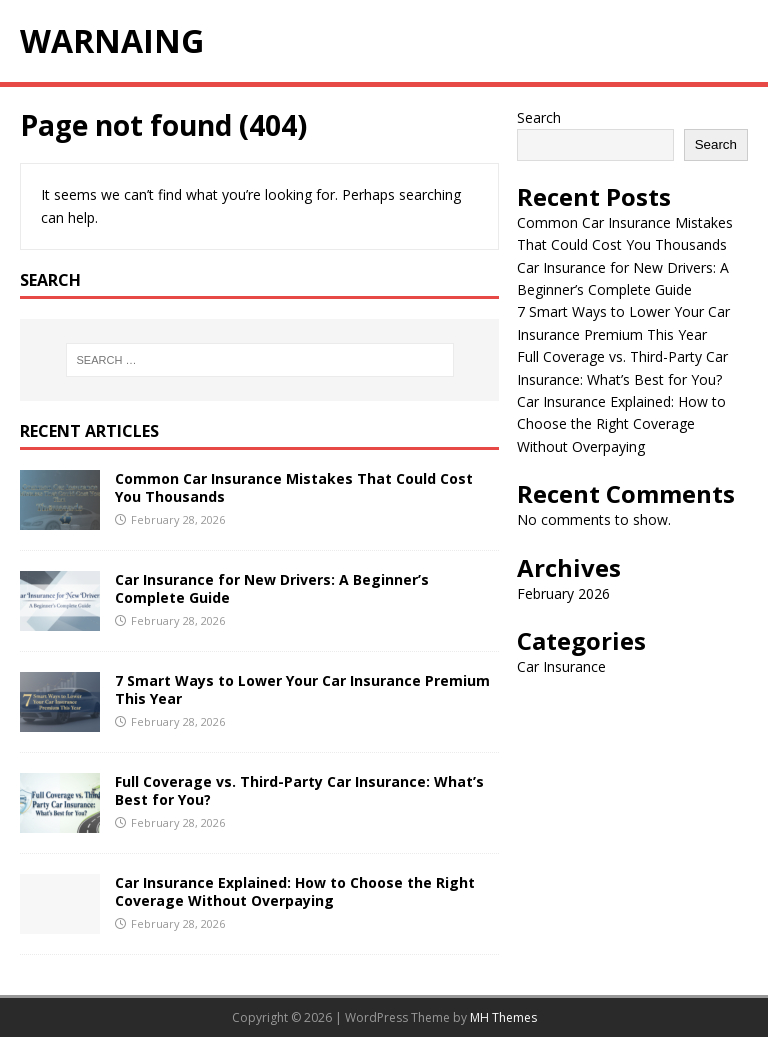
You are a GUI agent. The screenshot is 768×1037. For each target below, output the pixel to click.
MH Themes (503, 1017)
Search (539, 117)
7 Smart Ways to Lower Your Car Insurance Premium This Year (302, 689)
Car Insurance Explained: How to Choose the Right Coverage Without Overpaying (295, 891)
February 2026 (563, 593)
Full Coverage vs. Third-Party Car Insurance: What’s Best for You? (299, 790)
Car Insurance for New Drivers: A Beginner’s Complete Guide (272, 588)
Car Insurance (561, 666)
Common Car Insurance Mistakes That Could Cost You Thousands (294, 487)
